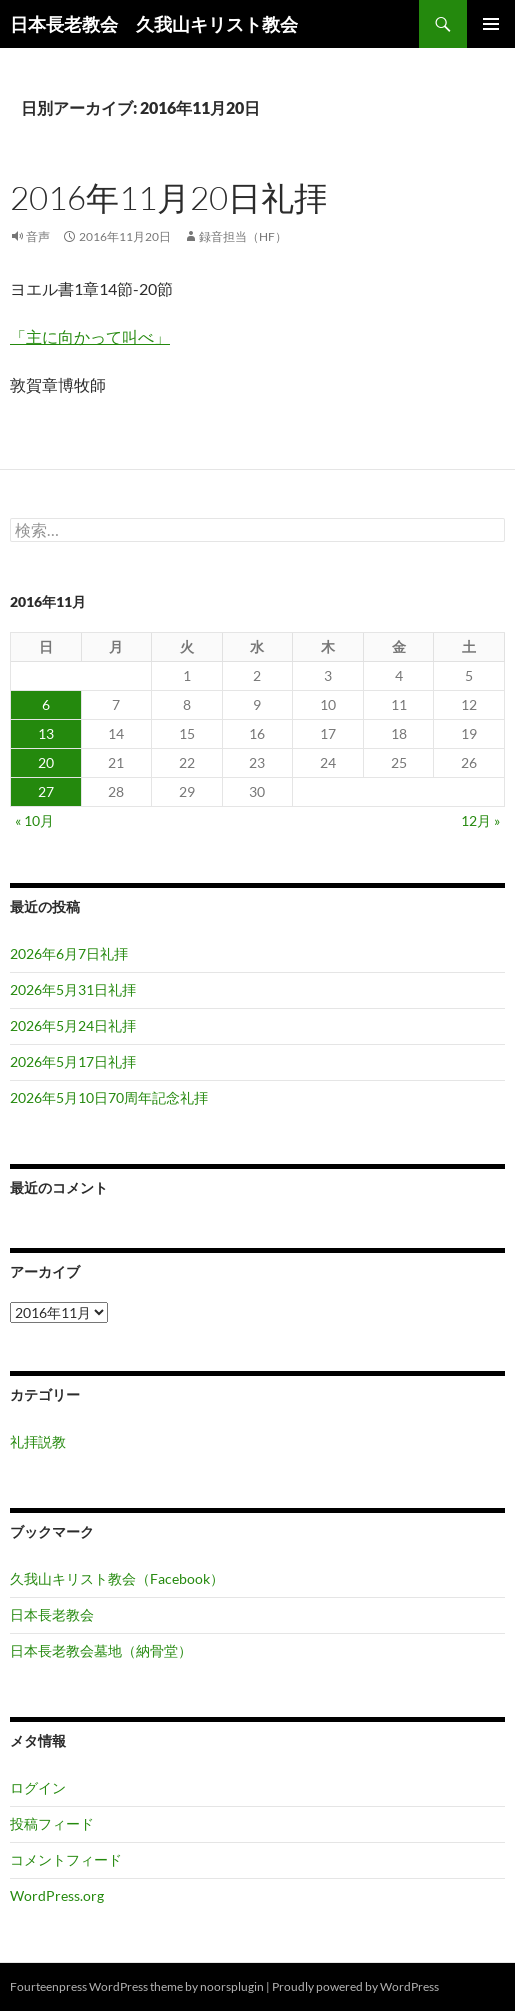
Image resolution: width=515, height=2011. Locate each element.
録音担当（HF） (243, 236)
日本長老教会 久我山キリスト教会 (154, 24)
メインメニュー (491, 24)
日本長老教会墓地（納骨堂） (101, 1650)
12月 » (480, 820)
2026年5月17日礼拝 (73, 1061)
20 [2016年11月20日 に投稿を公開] (46, 762)
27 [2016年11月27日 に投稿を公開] (46, 791)
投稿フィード (52, 1823)
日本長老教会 (52, 1614)
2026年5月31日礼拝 (73, 989)
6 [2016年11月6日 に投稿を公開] (46, 704)
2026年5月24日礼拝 (73, 1025)
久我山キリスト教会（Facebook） (117, 1578)
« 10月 (34, 820)
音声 (38, 236)
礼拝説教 (38, 1441)
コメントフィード (66, 1859)
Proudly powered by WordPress (355, 1986)
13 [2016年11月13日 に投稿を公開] (46, 733)
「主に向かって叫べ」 (90, 336)
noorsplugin (232, 1986)
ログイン (38, 1787)
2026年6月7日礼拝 (69, 953)
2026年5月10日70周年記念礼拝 (109, 1097)
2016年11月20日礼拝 (168, 197)
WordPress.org (57, 1895)
